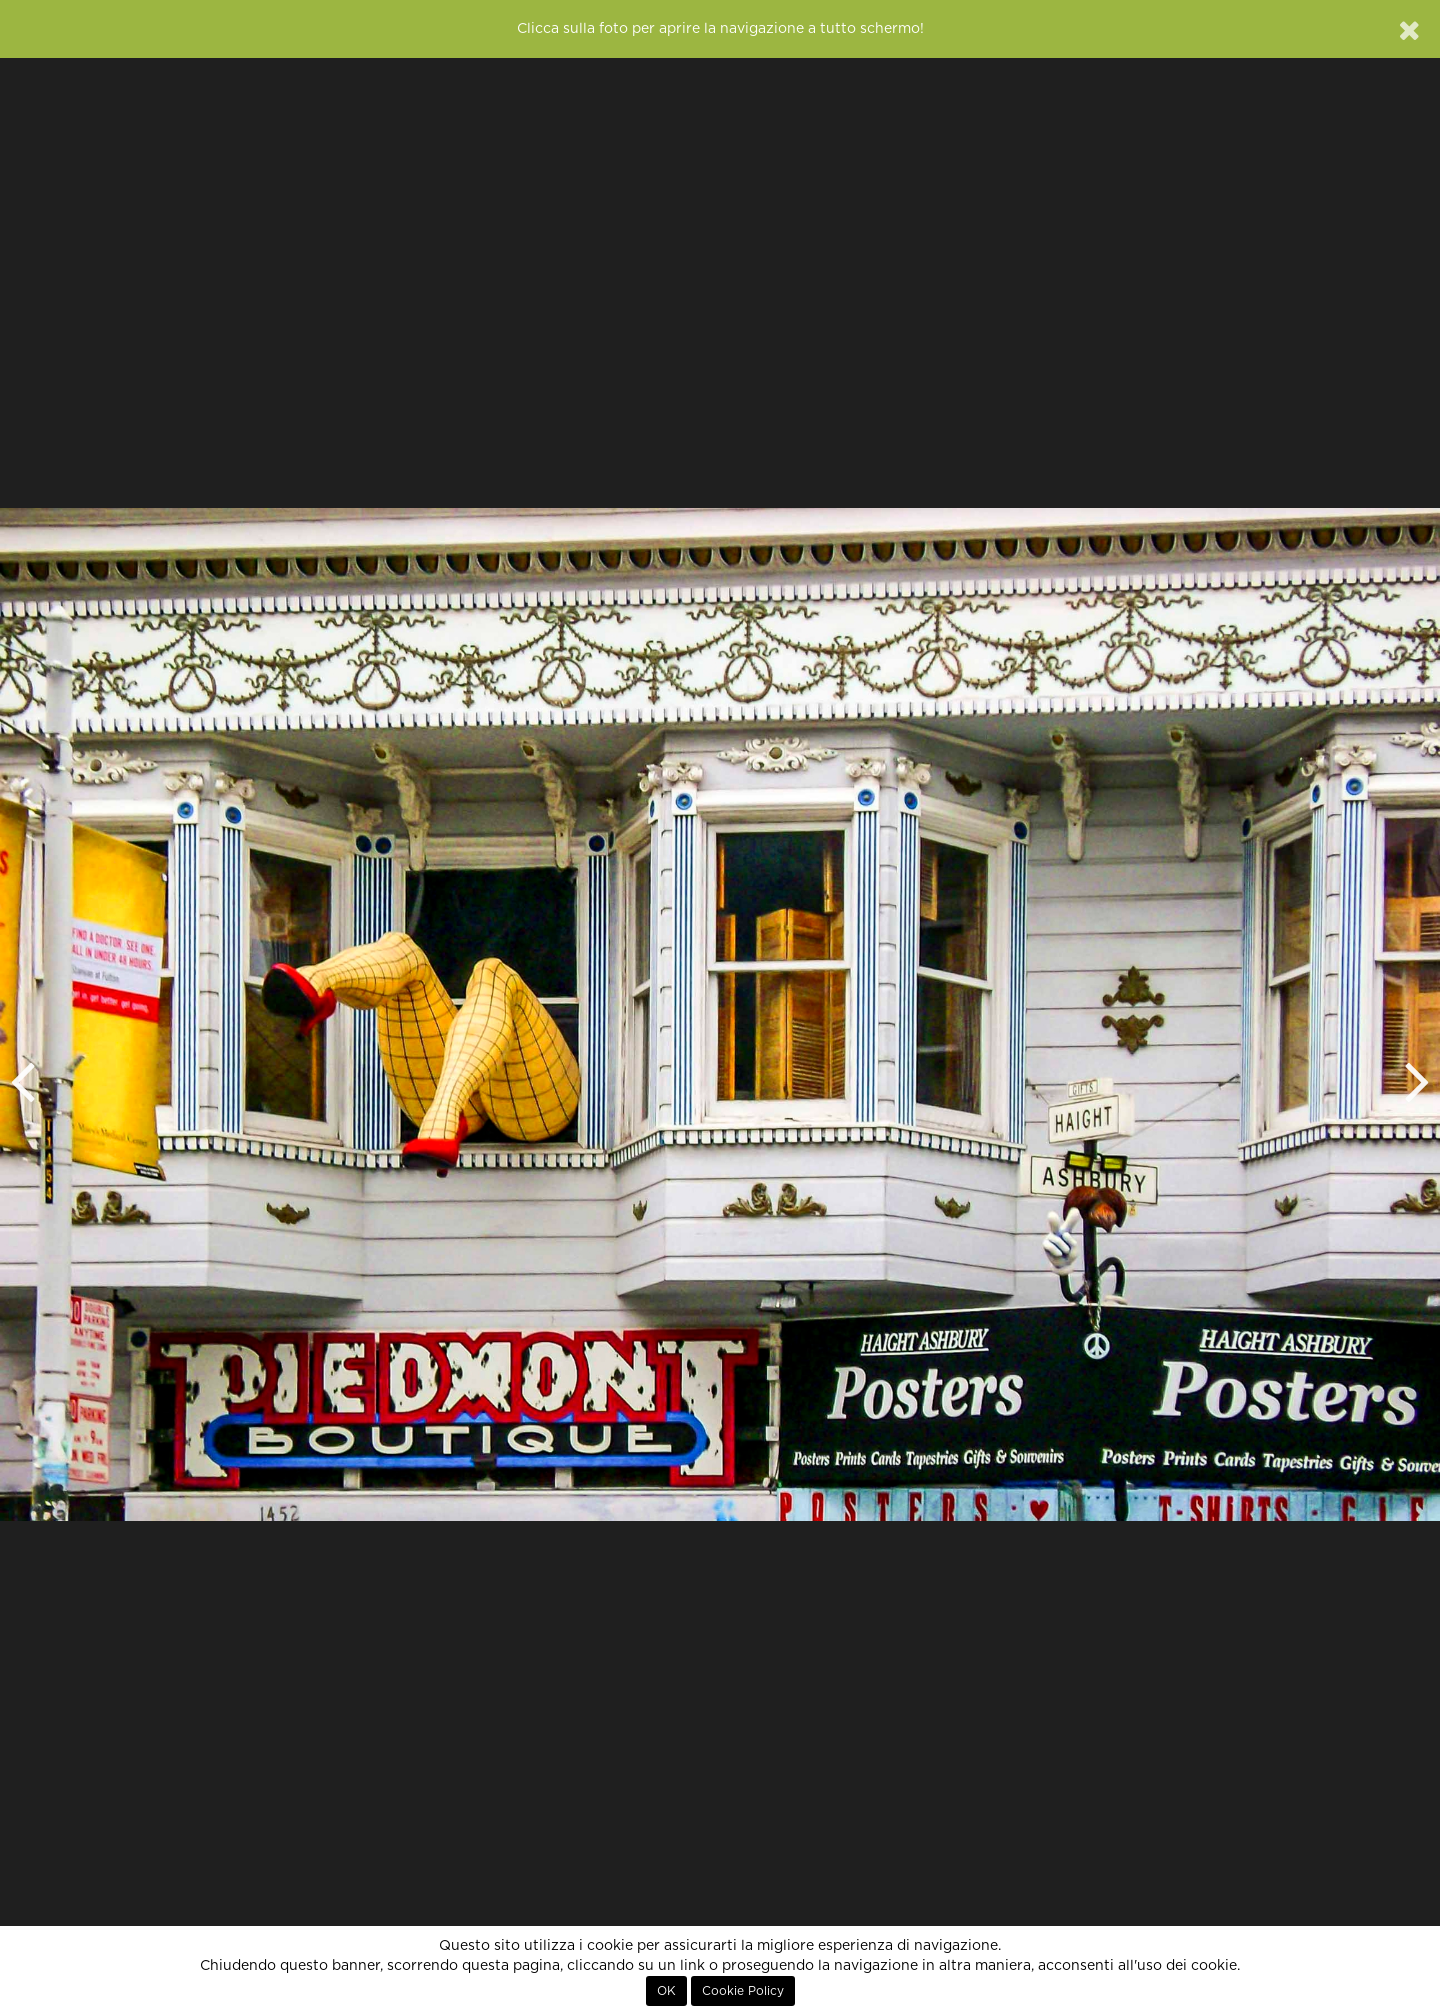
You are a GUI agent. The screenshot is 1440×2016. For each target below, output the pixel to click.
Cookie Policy (743, 1991)
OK (666, 1991)
